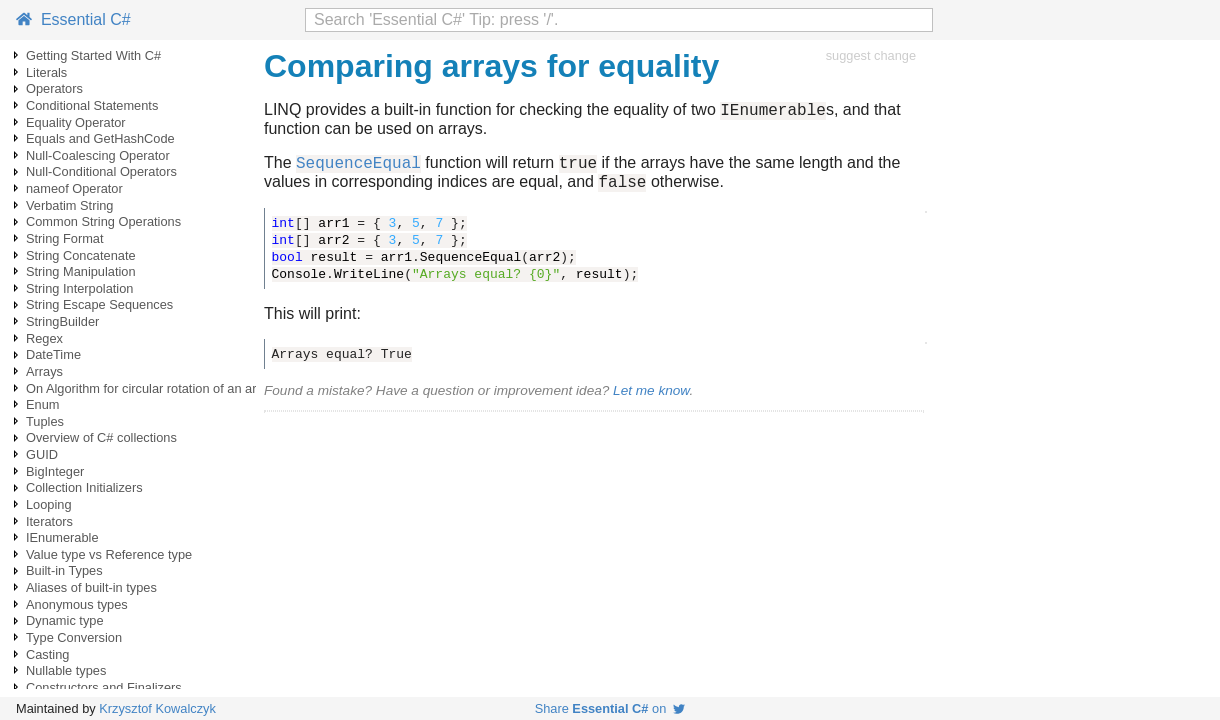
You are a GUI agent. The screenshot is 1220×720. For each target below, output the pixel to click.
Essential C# (73, 19)
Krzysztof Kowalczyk (157, 708)
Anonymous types (77, 604)
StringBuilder (62, 321)
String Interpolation (79, 288)
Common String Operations (103, 221)
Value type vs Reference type (109, 554)
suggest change (871, 55)
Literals (46, 72)
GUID (42, 454)
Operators (54, 88)
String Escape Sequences (99, 304)
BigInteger (55, 471)
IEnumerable (62, 537)
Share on (610, 708)
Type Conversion (74, 637)
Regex (44, 338)
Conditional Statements (92, 105)
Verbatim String (70, 205)
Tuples (45, 421)
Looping (49, 504)
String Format (65, 238)
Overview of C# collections (101, 437)
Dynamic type (65, 620)
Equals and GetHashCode (100, 138)
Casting (47, 654)
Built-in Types (64, 570)
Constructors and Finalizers (104, 687)
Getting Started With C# (93, 55)
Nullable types (66, 670)
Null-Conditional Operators (101, 171)
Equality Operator (76, 122)
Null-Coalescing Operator (98, 155)
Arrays (44, 371)
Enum (42, 404)
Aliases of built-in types (91, 587)
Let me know (651, 399)
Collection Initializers (84, 487)
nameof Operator (74, 188)
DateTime (53, 354)
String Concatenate (81, 255)
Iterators (49, 521)
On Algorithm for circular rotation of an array (150, 388)
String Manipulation (81, 271)
